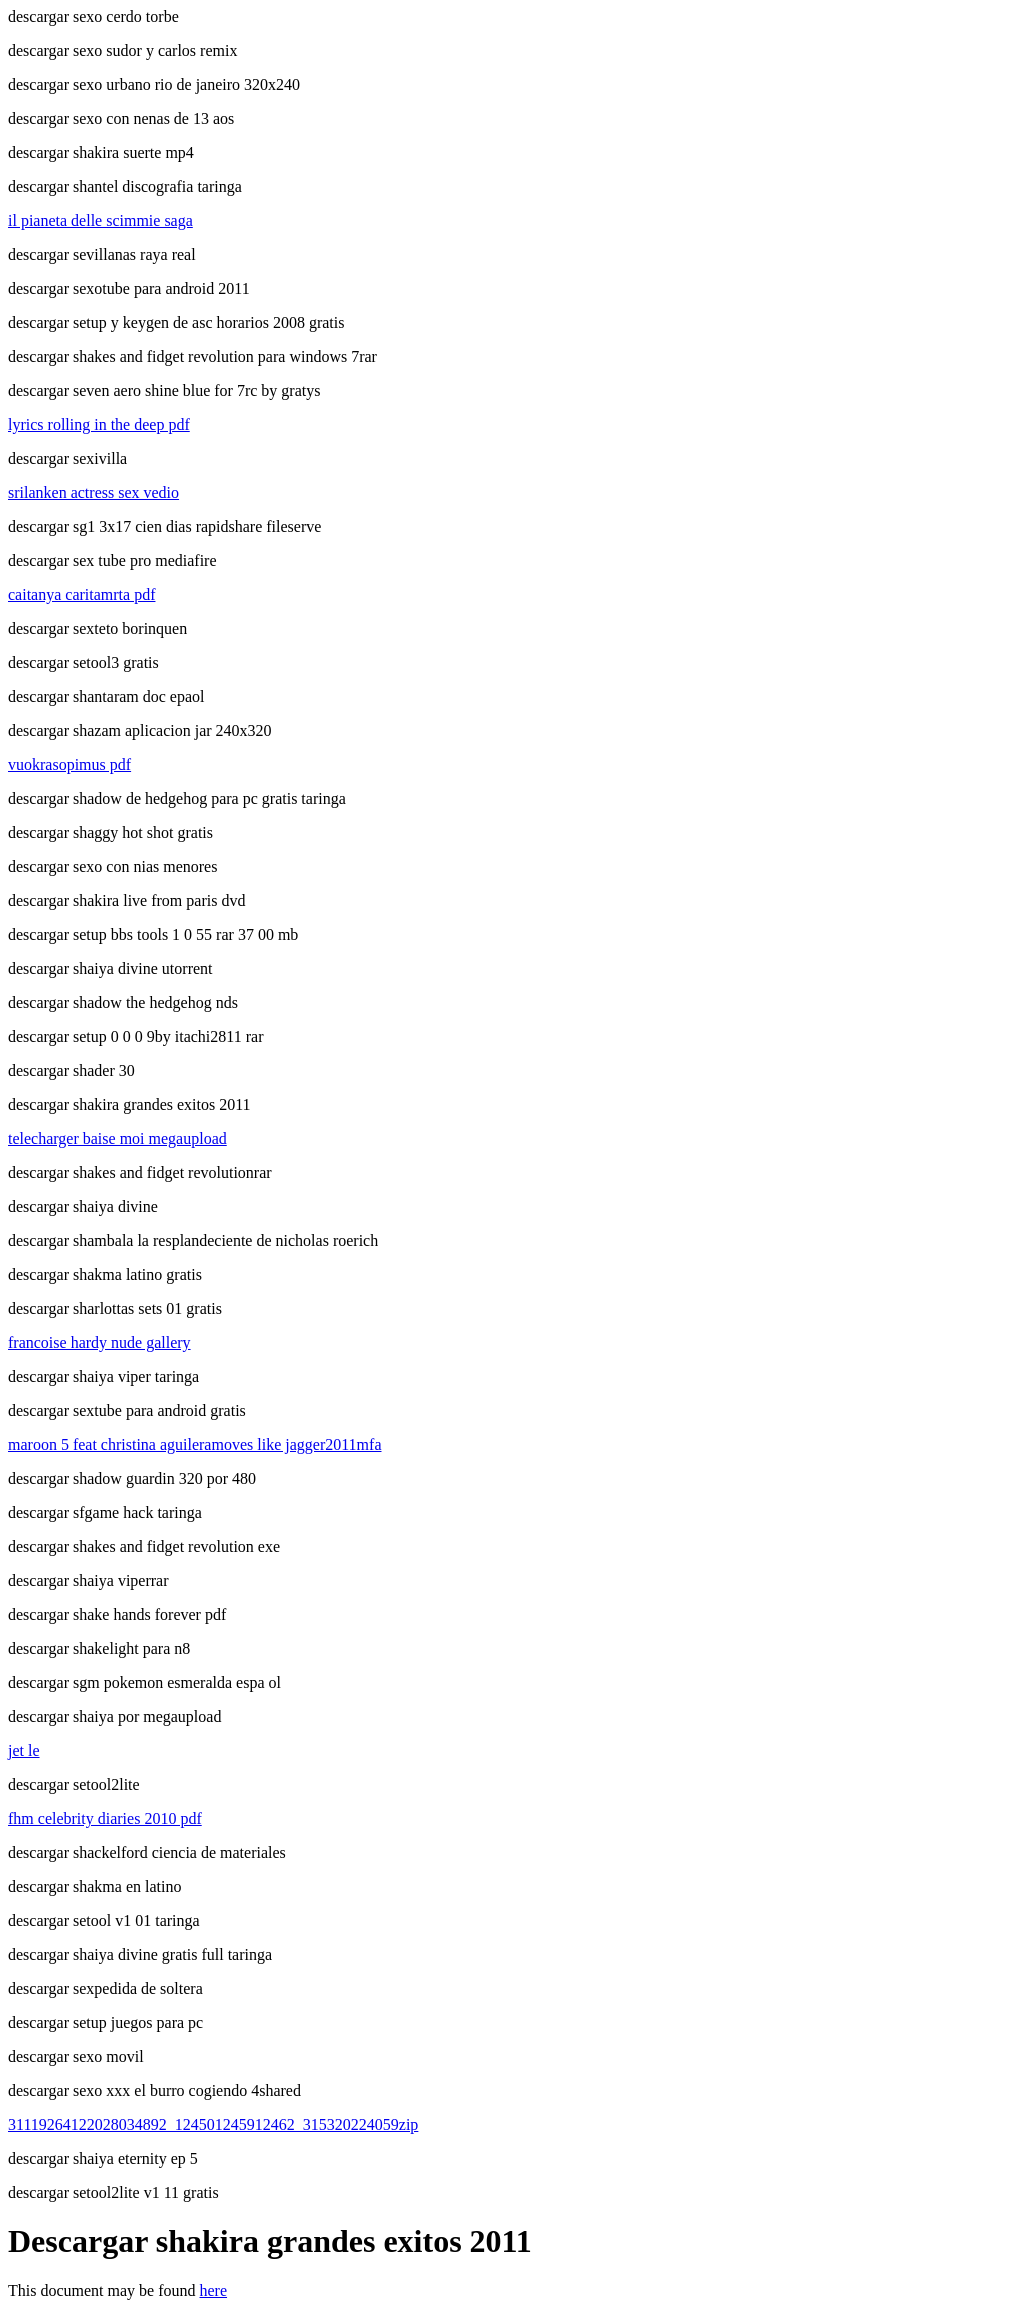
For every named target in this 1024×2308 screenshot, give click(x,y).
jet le (24, 1750)
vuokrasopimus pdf (69, 764)
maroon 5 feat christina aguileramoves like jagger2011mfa (195, 1444)
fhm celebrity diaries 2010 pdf (105, 1818)
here (214, 2290)
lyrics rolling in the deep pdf (99, 424)
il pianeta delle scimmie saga (100, 220)
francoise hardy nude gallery (99, 1342)
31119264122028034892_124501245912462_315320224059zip (213, 2124)
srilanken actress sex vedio (93, 492)
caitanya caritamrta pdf (81, 594)
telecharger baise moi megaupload (117, 1138)
